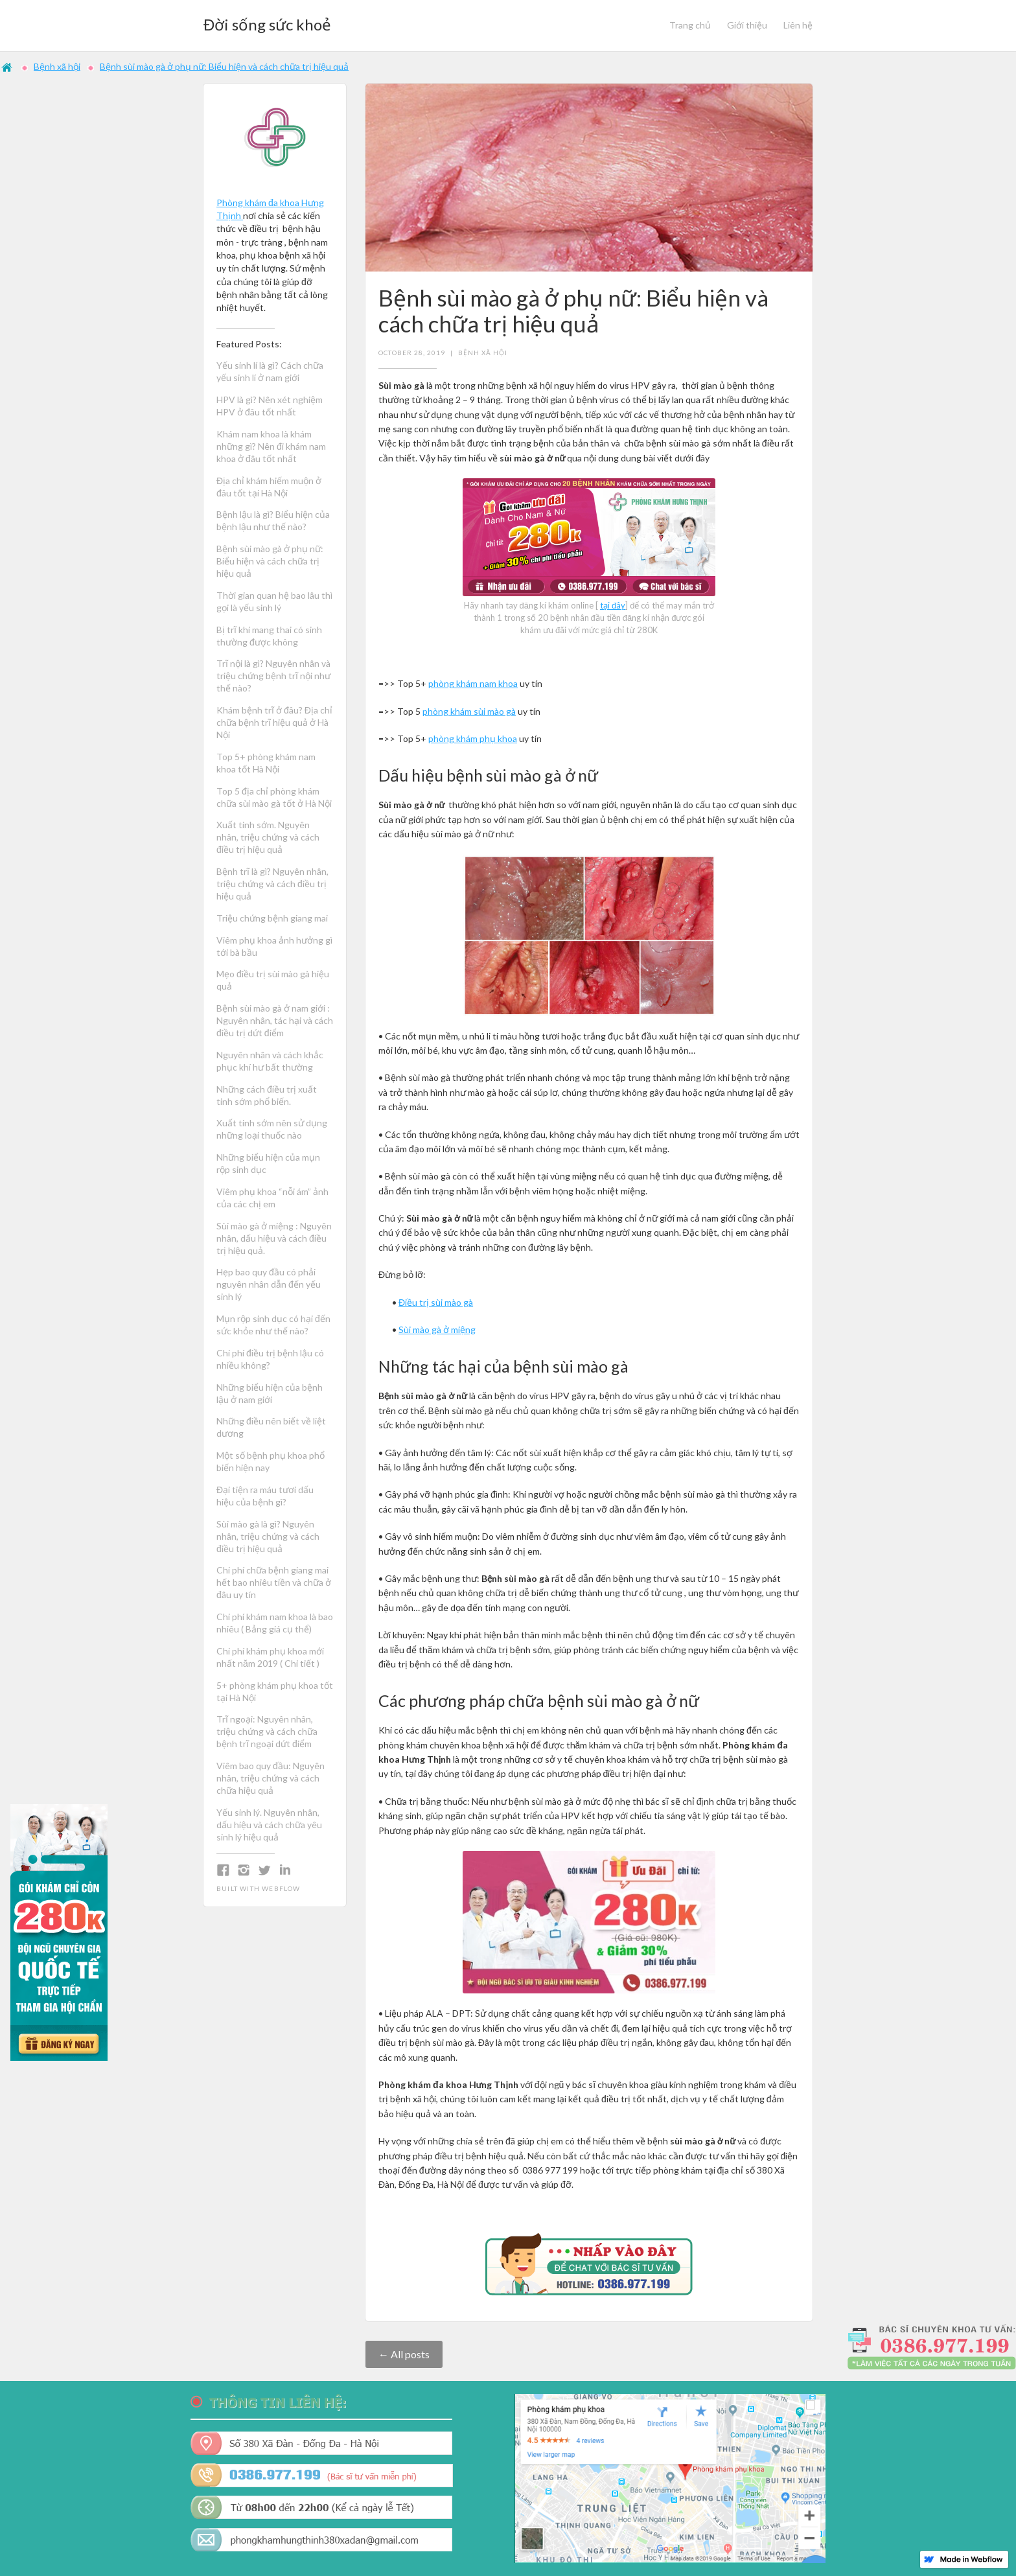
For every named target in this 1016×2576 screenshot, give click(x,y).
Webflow (281, 1888)
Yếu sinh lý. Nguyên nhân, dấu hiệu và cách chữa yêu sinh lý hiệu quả (269, 1824)
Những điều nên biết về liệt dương (271, 1427)
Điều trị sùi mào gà (435, 1302)
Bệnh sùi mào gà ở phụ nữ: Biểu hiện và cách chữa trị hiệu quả (224, 65)
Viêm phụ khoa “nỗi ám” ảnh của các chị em (272, 1197)
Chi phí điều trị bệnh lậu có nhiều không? (270, 1359)
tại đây (612, 605)
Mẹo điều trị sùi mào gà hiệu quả (272, 980)
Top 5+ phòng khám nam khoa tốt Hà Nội (266, 762)
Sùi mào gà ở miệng (437, 1329)
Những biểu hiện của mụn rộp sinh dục (268, 1163)
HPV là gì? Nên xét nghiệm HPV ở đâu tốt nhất (269, 405)
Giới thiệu (747, 24)
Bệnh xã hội (57, 65)
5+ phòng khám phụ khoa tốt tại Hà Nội (274, 1691)
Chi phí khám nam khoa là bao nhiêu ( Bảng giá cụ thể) (274, 1622)
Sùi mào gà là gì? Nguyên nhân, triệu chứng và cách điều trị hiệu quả (267, 1536)
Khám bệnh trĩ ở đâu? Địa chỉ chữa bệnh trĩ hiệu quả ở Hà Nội (274, 722)
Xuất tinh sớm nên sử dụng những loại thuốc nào (271, 1129)
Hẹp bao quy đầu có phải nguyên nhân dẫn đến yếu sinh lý (268, 1284)
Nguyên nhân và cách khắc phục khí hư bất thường (269, 1061)
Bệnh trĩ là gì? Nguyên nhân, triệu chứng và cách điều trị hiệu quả (272, 883)
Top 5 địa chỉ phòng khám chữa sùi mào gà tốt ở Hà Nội (274, 797)
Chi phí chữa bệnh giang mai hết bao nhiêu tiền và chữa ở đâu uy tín (273, 1582)
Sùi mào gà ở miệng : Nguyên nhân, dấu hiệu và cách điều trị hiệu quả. (274, 1238)
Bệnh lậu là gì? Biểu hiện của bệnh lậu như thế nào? (273, 520)
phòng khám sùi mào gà (469, 711)
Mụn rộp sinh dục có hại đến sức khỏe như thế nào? (273, 1324)
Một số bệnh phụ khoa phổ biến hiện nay (270, 1461)
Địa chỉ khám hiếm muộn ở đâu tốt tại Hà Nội (268, 486)
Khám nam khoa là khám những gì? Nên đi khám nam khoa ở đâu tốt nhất (271, 446)
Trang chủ (690, 24)
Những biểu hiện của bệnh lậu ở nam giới (269, 1393)
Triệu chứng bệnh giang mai (272, 917)
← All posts (404, 2354)
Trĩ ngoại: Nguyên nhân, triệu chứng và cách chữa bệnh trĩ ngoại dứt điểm (267, 1731)
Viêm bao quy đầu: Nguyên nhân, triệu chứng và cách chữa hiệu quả (270, 1778)
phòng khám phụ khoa (472, 738)
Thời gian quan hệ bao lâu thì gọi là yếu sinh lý (274, 601)
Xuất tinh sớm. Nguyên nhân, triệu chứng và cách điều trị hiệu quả (267, 837)
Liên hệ (798, 24)
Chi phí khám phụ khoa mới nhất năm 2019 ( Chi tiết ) (270, 1657)
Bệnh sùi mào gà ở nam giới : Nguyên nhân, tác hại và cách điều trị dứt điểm (274, 1020)
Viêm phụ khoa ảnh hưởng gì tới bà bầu (274, 946)
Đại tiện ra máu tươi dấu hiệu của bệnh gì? (265, 1495)
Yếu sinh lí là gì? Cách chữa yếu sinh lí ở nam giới (269, 371)
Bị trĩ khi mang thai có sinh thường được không (269, 635)
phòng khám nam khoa (473, 683)
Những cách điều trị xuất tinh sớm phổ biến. (267, 1095)
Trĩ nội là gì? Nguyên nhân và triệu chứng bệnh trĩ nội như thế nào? (273, 675)
